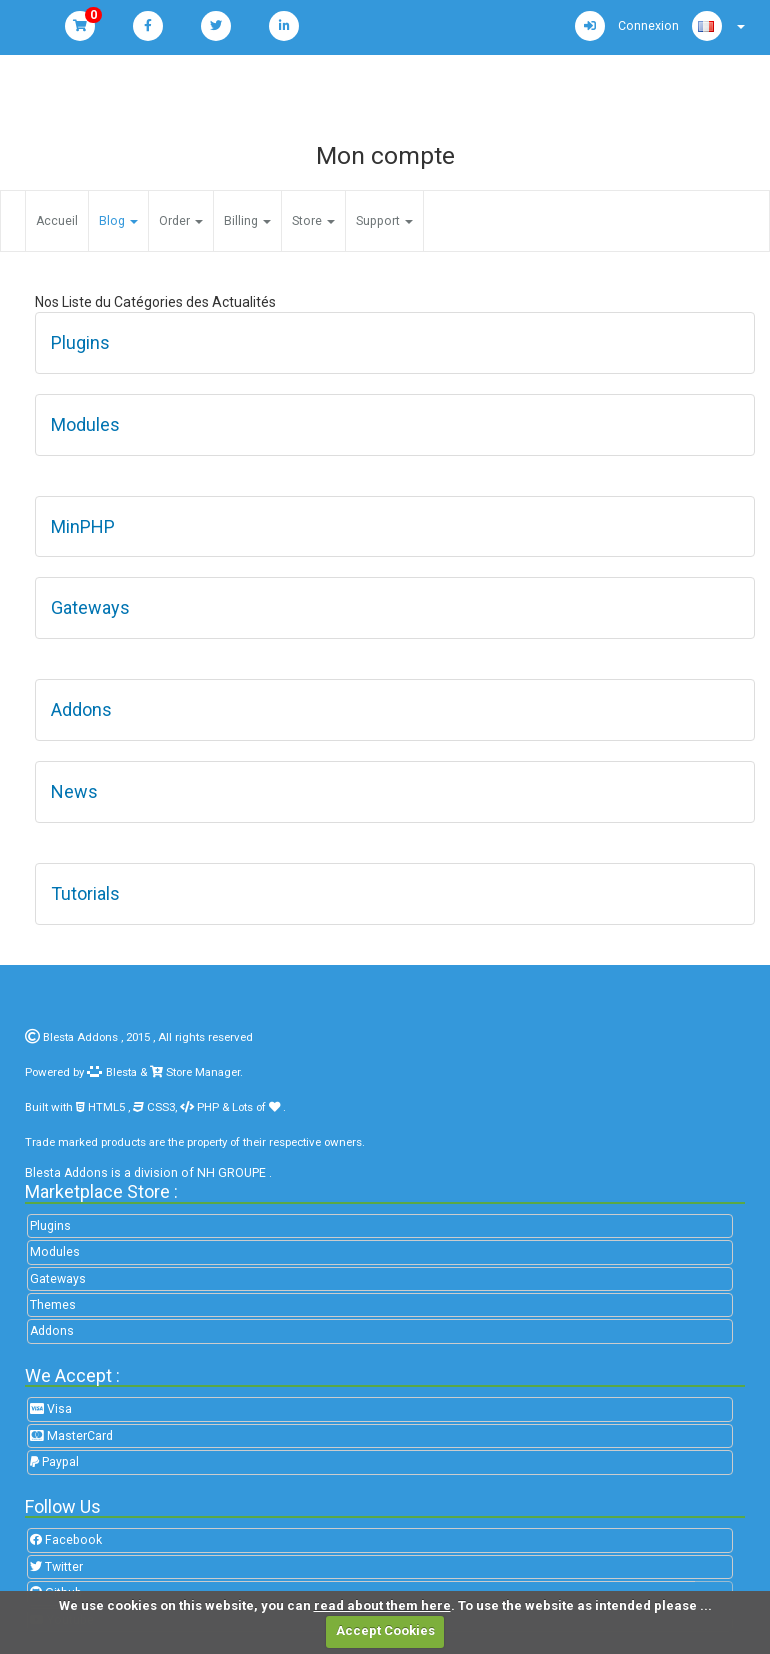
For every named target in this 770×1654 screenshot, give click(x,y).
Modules (55, 1252)
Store (313, 221)
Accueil (57, 221)
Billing (247, 221)
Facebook (66, 1540)
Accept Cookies (385, 1630)
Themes (53, 1305)
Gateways (58, 1279)
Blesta (112, 1072)
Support (384, 221)
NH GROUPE (231, 1173)
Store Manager (201, 1072)
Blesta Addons (80, 1037)
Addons (52, 1331)
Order (181, 221)
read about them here (382, 1605)
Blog (118, 221)
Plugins (50, 1226)
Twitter (56, 1567)
